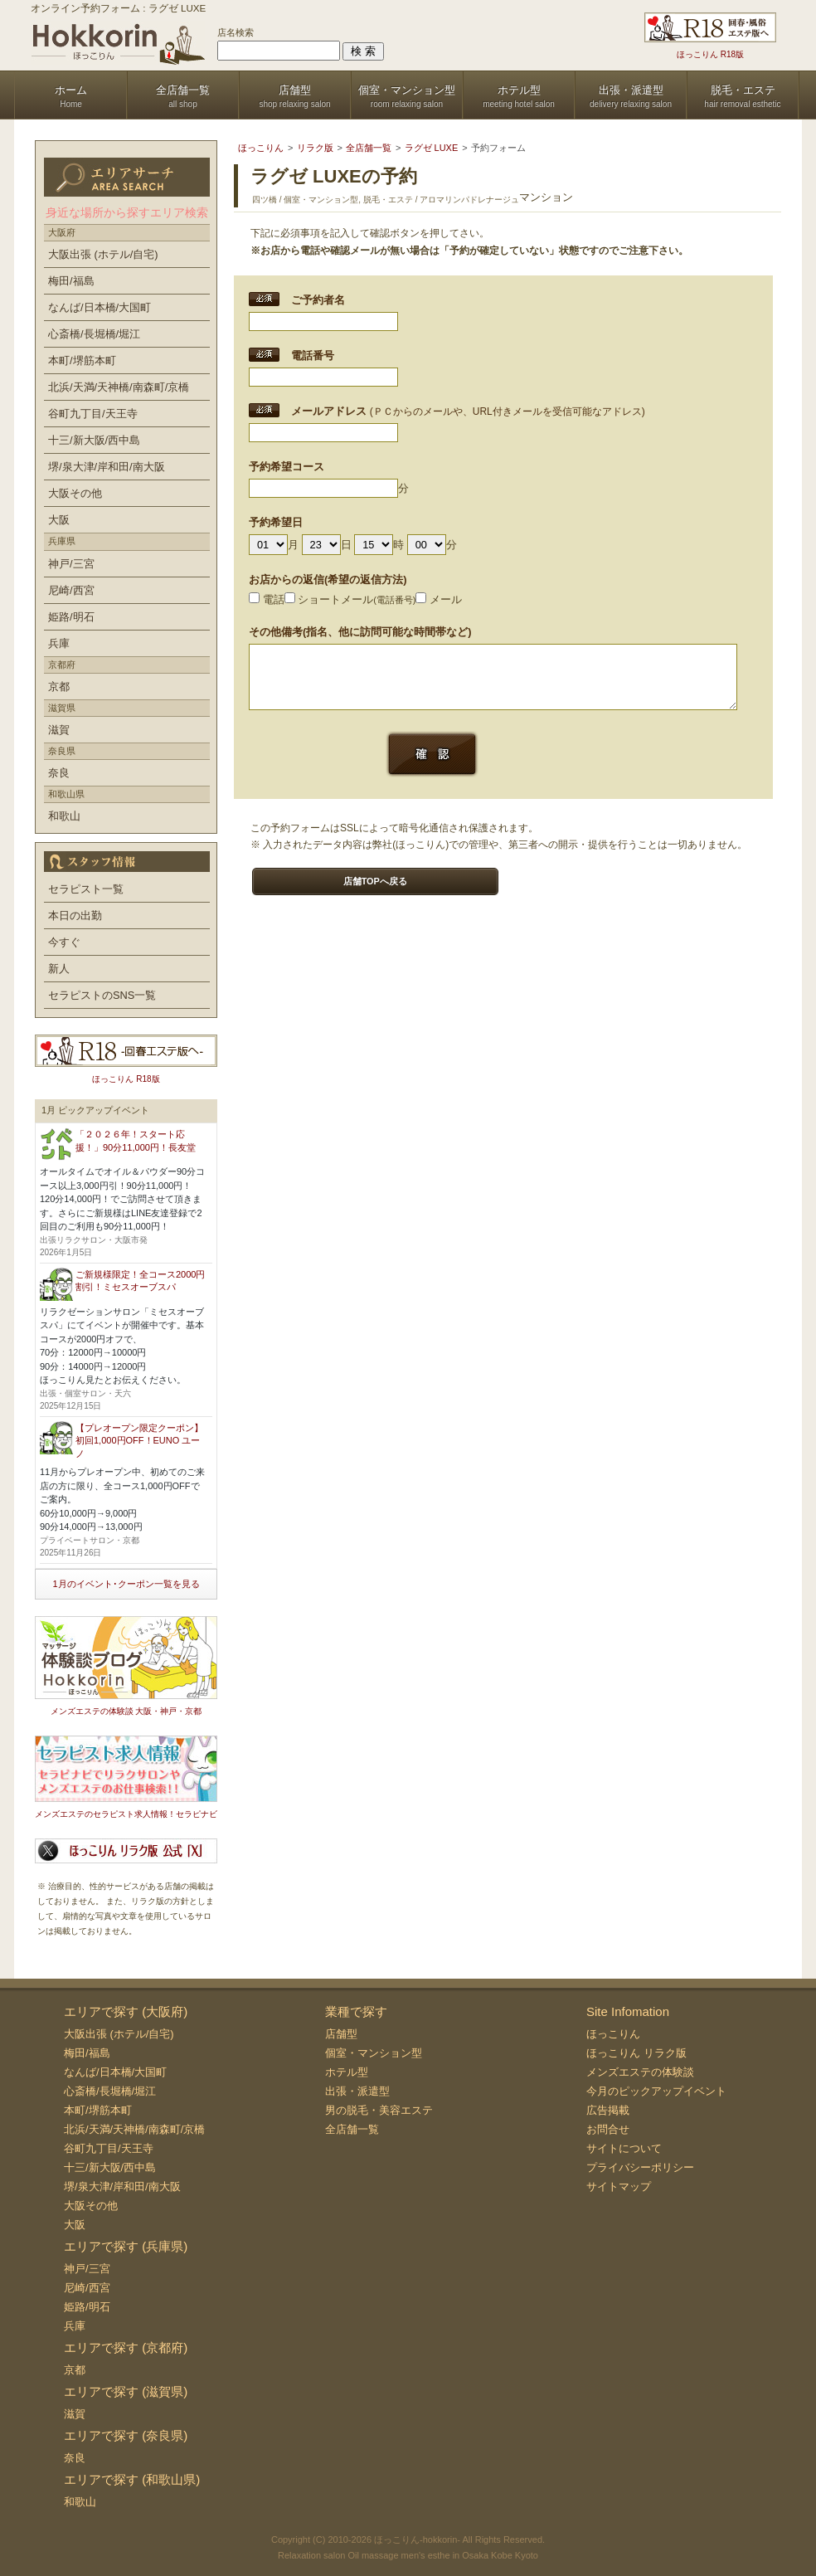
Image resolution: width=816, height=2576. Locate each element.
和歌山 (64, 816)
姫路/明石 (71, 617)
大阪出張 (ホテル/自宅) (103, 254)
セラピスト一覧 (86, 889)
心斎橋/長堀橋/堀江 (94, 334)
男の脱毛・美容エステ (379, 2110)
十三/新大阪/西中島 (94, 440)
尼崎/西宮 (71, 590)
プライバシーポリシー (640, 2167)
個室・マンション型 (373, 2053)
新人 (59, 968)
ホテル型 (346, 2072)
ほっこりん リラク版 (636, 2053)
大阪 (59, 520)
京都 (59, 686)
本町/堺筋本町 (82, 360)
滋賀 (59, 729)
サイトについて (624, 2148)
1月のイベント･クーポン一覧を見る (125, 1584)
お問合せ (607, 2129)
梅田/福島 (71, 281)
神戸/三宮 (71, 564)
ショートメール (350, 599)
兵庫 (59, 643)
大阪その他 (75, 493)
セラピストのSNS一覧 (102, 995)
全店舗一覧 (352, 2129)
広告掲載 (607, 2110)
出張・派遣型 (357, 2091)
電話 (266, 599)
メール (438, 599)
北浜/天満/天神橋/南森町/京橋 (118, 387)
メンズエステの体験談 (640, 2072)
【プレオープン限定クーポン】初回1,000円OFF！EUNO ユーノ (139, 1440)
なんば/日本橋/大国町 (99, 307)
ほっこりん (613, 2034)
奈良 (59, 773)
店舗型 (341, 2034)
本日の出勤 (75, 915)
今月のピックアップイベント (656, 2091)
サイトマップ (618, 2186)
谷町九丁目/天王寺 (93, 413)
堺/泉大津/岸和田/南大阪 (106, 466)
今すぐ (64, 942)
